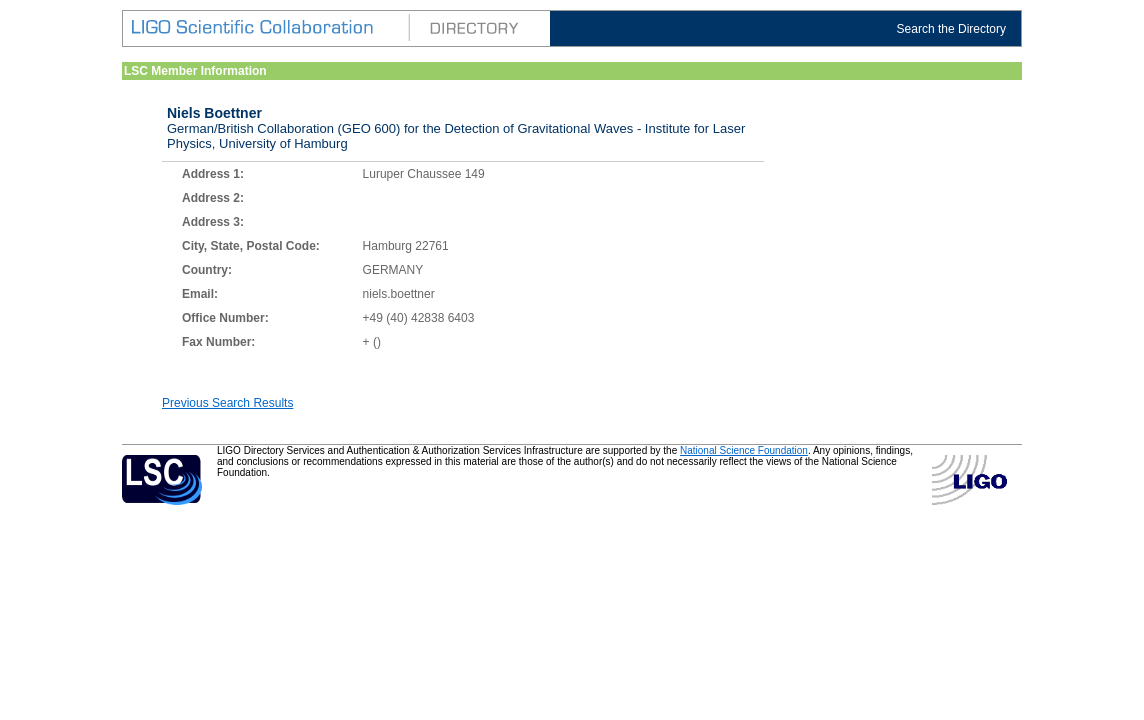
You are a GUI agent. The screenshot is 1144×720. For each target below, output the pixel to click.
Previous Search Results (227, 403)
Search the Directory (951, 29)
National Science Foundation (744, 450)
